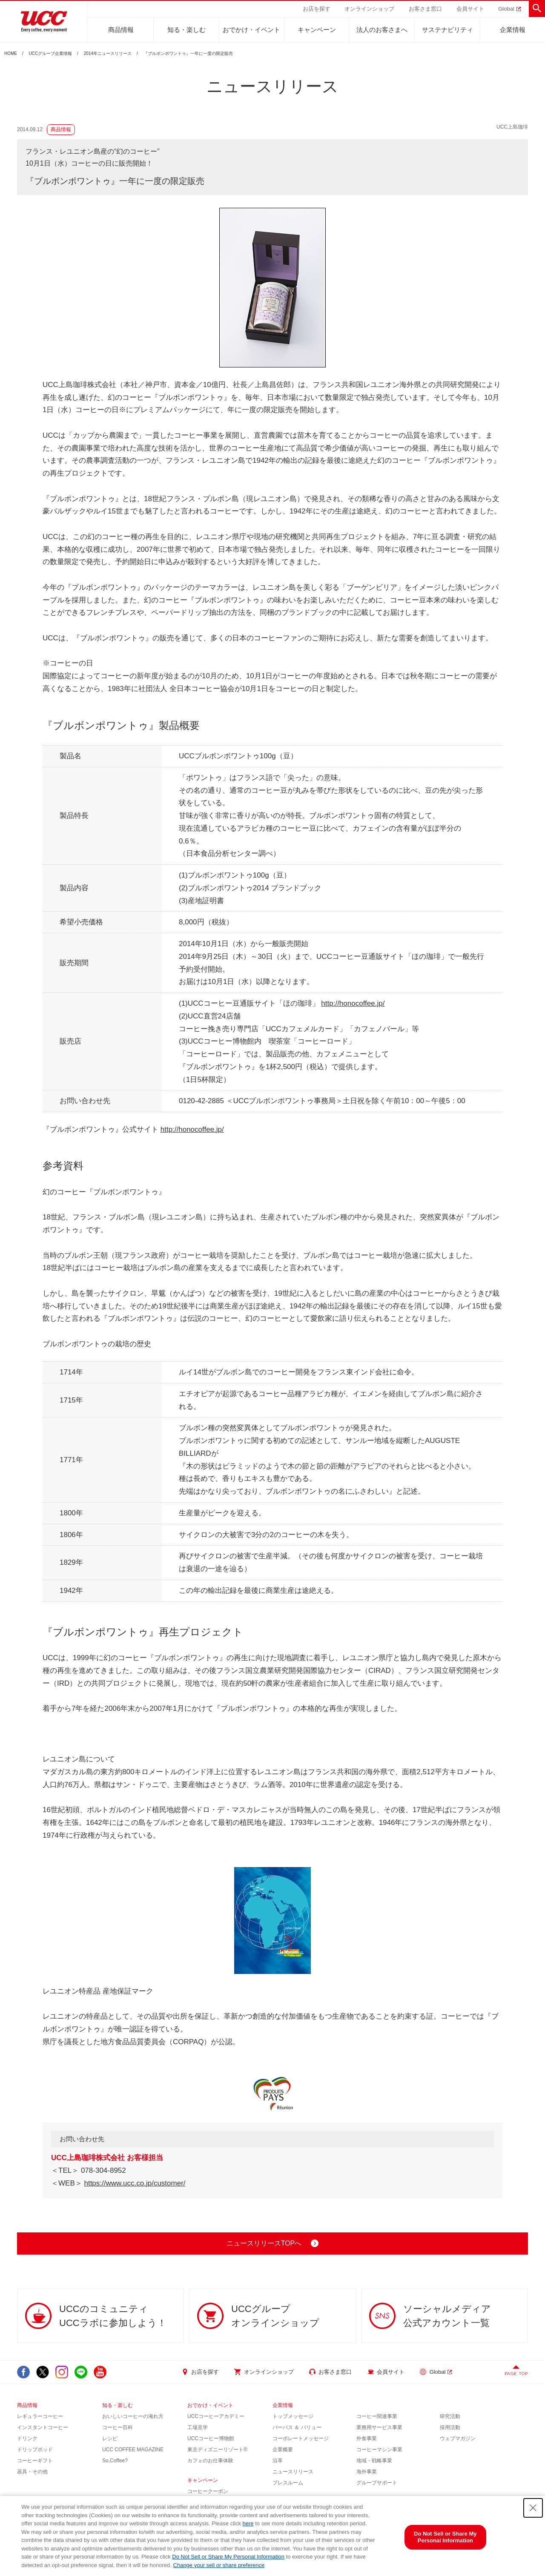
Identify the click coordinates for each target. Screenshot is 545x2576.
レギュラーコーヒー (40, 2416)
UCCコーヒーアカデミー (215, 2416)
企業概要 (282, 2450)
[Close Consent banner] (533, 2508)
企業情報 (512, 29)
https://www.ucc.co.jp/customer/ (134, 2183)
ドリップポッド (35, 2450)
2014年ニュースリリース (108, 54)
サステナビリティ (447, 29)
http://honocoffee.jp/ (352, 1003)
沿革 (277, 2461)
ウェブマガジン (458, 2438)
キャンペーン (317, 29)
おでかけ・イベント (251, 29)
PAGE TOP (516, 2373)
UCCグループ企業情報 (50, 54)
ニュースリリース (292, 2472)
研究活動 (450, 2416)
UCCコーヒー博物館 (210, 2438)
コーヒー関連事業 (376, 2416)
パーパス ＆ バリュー (296, 2427)
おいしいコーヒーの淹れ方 (133, 2416)
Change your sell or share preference (219, 2565)
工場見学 (197, 2427)
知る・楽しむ (186, 29)
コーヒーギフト (35, 2461)
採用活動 (450, 2427)
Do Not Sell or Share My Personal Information (228, 2556)
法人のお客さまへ (381, 29)
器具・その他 (32, 2472)
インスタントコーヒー (42, 2427)
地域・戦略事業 (374, 2461)
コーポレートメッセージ (300, 2438)
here (248, 2523)
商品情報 (121, 29)
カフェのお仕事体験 (210, 2461)
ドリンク (27, 2438)
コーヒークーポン (207, 2491)
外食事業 (366, 2438)
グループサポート (376, 2483)
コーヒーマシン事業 (379, 2450)
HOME (10, 54)
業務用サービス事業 (379, 2427)
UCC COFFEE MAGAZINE (133, 2450)
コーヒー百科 (117, 2427)
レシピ (110, 2438)
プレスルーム (287, 2483)
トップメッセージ (292, 2416)
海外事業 (366, 2472)
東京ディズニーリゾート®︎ (217, 2450)
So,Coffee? (115, 2461)
